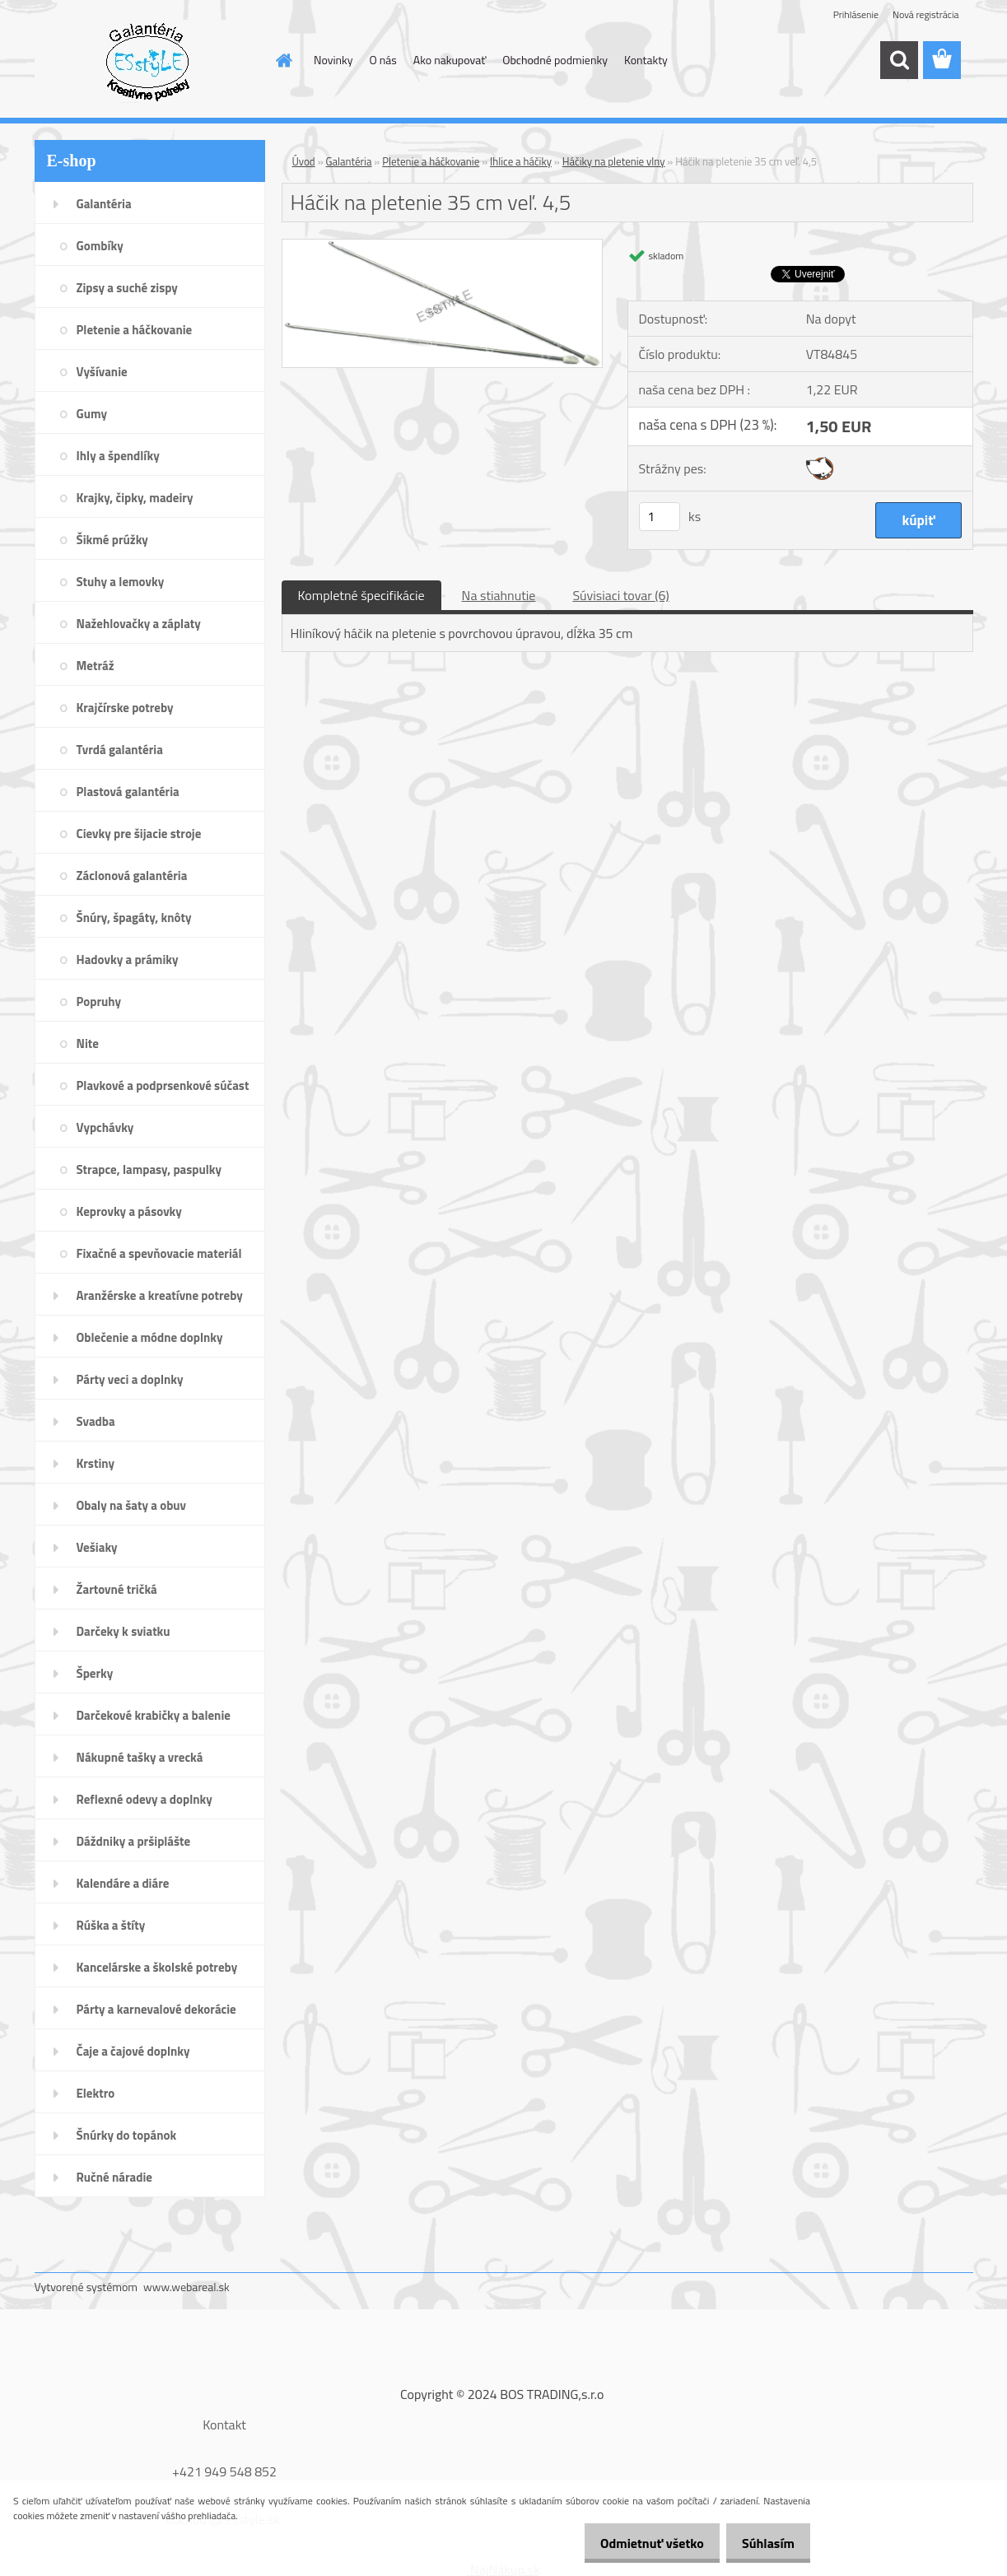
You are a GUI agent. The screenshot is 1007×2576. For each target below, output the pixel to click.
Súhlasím (763, 2543)
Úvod (303, 161)
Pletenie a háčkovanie (430, 161)
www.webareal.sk (186, 2286)
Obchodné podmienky (555, 59)
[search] (899, 60)
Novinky (333, 59)
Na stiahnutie (499, 595)
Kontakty (646, 59)
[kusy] (659, 516)
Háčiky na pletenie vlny (613, 161)
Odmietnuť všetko (637, 2543)
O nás (382, 59)
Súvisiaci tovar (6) (620, 595)
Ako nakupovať (449, 59)
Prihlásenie (856, 14)
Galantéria (349, 161)
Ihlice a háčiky (521, 161)
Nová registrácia (926, 14)
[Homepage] (282, 60)
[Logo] (148, 61)
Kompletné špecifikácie (361, 595)
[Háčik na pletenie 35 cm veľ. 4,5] (442, 246)
